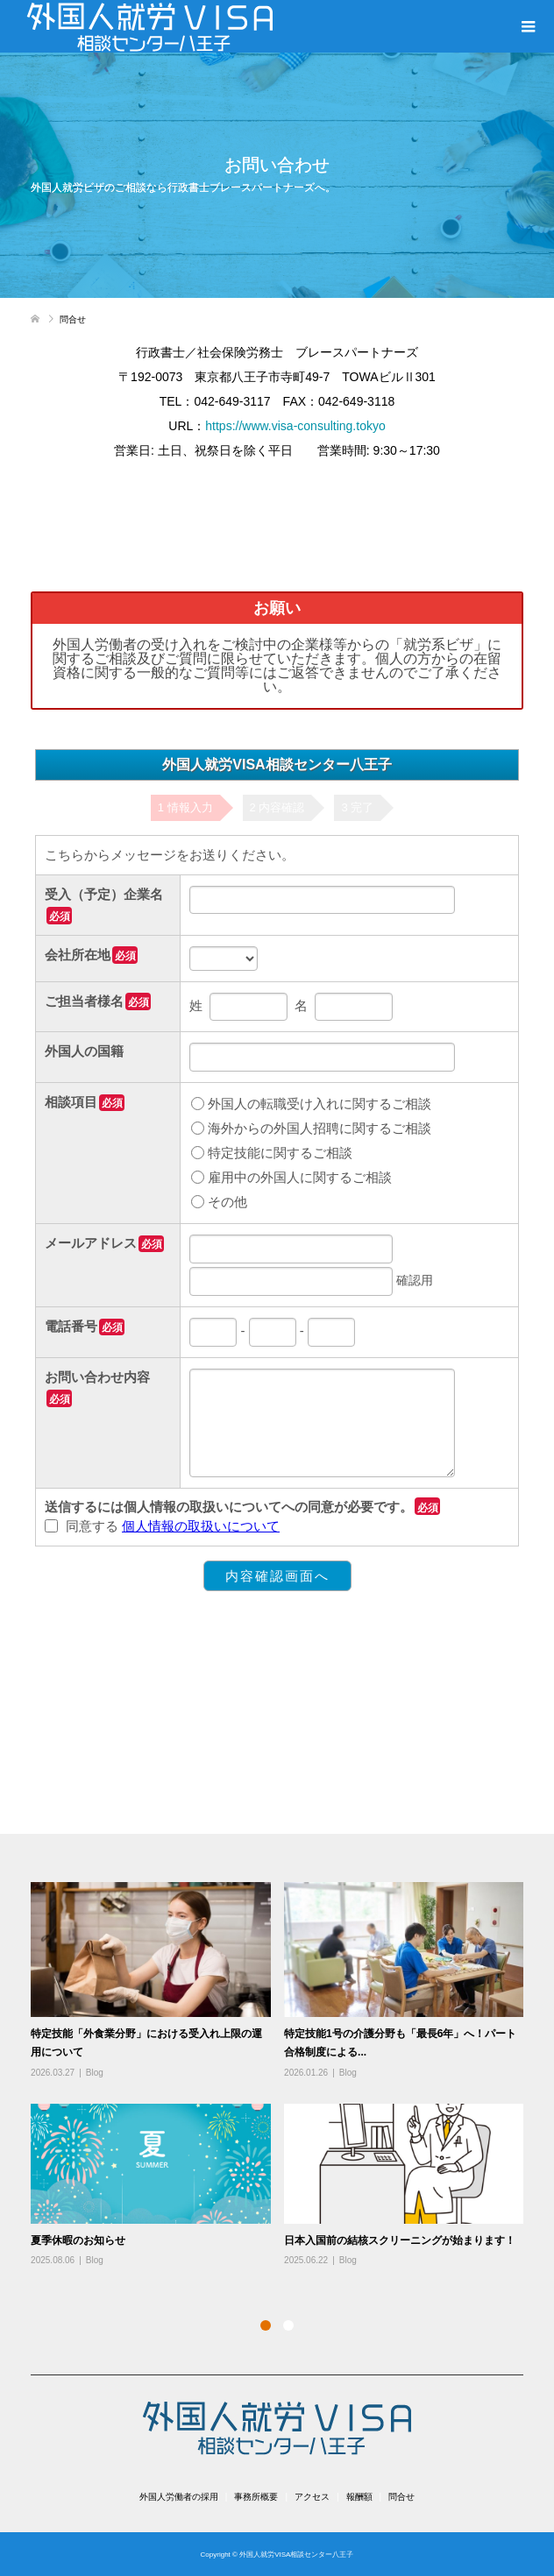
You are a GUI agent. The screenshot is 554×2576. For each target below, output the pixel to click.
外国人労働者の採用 (178, 2497)
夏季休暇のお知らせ (78, 2240)
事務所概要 (256, 2497)
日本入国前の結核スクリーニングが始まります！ (399, 2240)
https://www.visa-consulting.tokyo (295, 426)
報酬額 (359, 2497)
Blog (94, 2072)
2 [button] (288, 2325)
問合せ (401, 2497)
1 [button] (265, 2325)
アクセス (312, 2497)
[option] (283, 2075)
